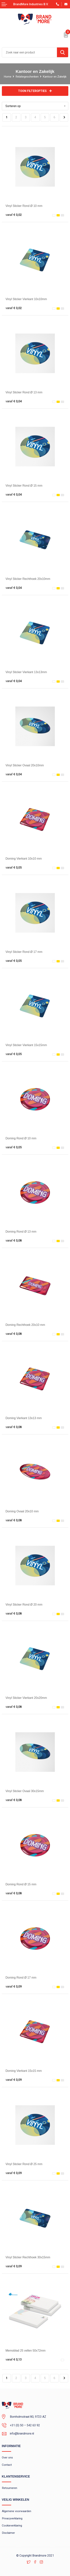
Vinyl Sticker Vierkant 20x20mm (26, 1697)
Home (7, 76)
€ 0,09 (14, 1986)
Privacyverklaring (12, 2518)
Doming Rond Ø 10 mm (21, 1138)
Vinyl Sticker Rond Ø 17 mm (24, 951)
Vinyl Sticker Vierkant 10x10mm (26, 299)
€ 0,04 (14, 401)
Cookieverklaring (12, 2525)
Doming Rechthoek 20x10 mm (25, 1324)
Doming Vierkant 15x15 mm (24, 2070)
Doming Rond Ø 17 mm (21, 1977)
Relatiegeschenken (27, 76)
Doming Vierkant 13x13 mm (24, 1418)
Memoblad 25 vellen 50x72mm (26, 2350)
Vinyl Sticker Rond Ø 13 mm (24, 392)
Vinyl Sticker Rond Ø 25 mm (24, 2164)
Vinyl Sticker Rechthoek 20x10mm (28, 578)
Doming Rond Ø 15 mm (21, 1884)
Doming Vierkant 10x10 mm (24, 858)
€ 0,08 (14, 1240)
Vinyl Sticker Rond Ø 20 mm (24, 1604)
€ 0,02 (14, 215)
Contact (7, 2464)
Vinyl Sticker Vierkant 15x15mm (26, 1045)
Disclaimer (8, 2533)
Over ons (7, 2457)
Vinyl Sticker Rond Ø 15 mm (24, 485)
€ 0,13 (14, 2359)
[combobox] (29, 52)
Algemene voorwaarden (16, 2511)
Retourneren (9, 2488)
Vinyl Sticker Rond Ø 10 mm (24, 205)
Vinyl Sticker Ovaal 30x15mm (25, 1791)
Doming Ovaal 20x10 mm (22, 1511)
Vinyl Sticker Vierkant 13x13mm (26, 672)
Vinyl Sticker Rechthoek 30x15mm (28, 2257)
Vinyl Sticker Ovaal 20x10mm (25, 765)
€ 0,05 (14, 867)
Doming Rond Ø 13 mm (21, 1231)
